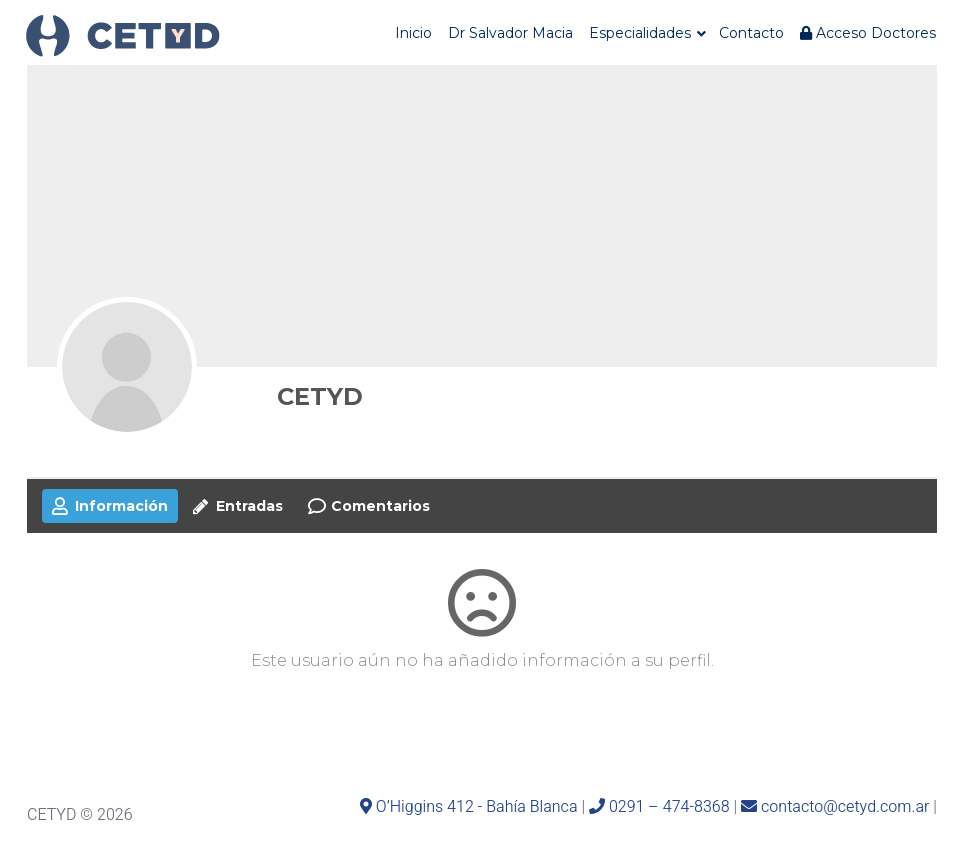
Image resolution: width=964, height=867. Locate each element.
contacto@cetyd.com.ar (835, 807)
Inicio (413, 33)
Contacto (751, 33)
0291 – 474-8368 (659, 807)
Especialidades (640, 33)
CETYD (320, 396)
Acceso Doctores (868, 33)
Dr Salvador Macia (510, 33)
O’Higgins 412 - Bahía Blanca (469, 807)
